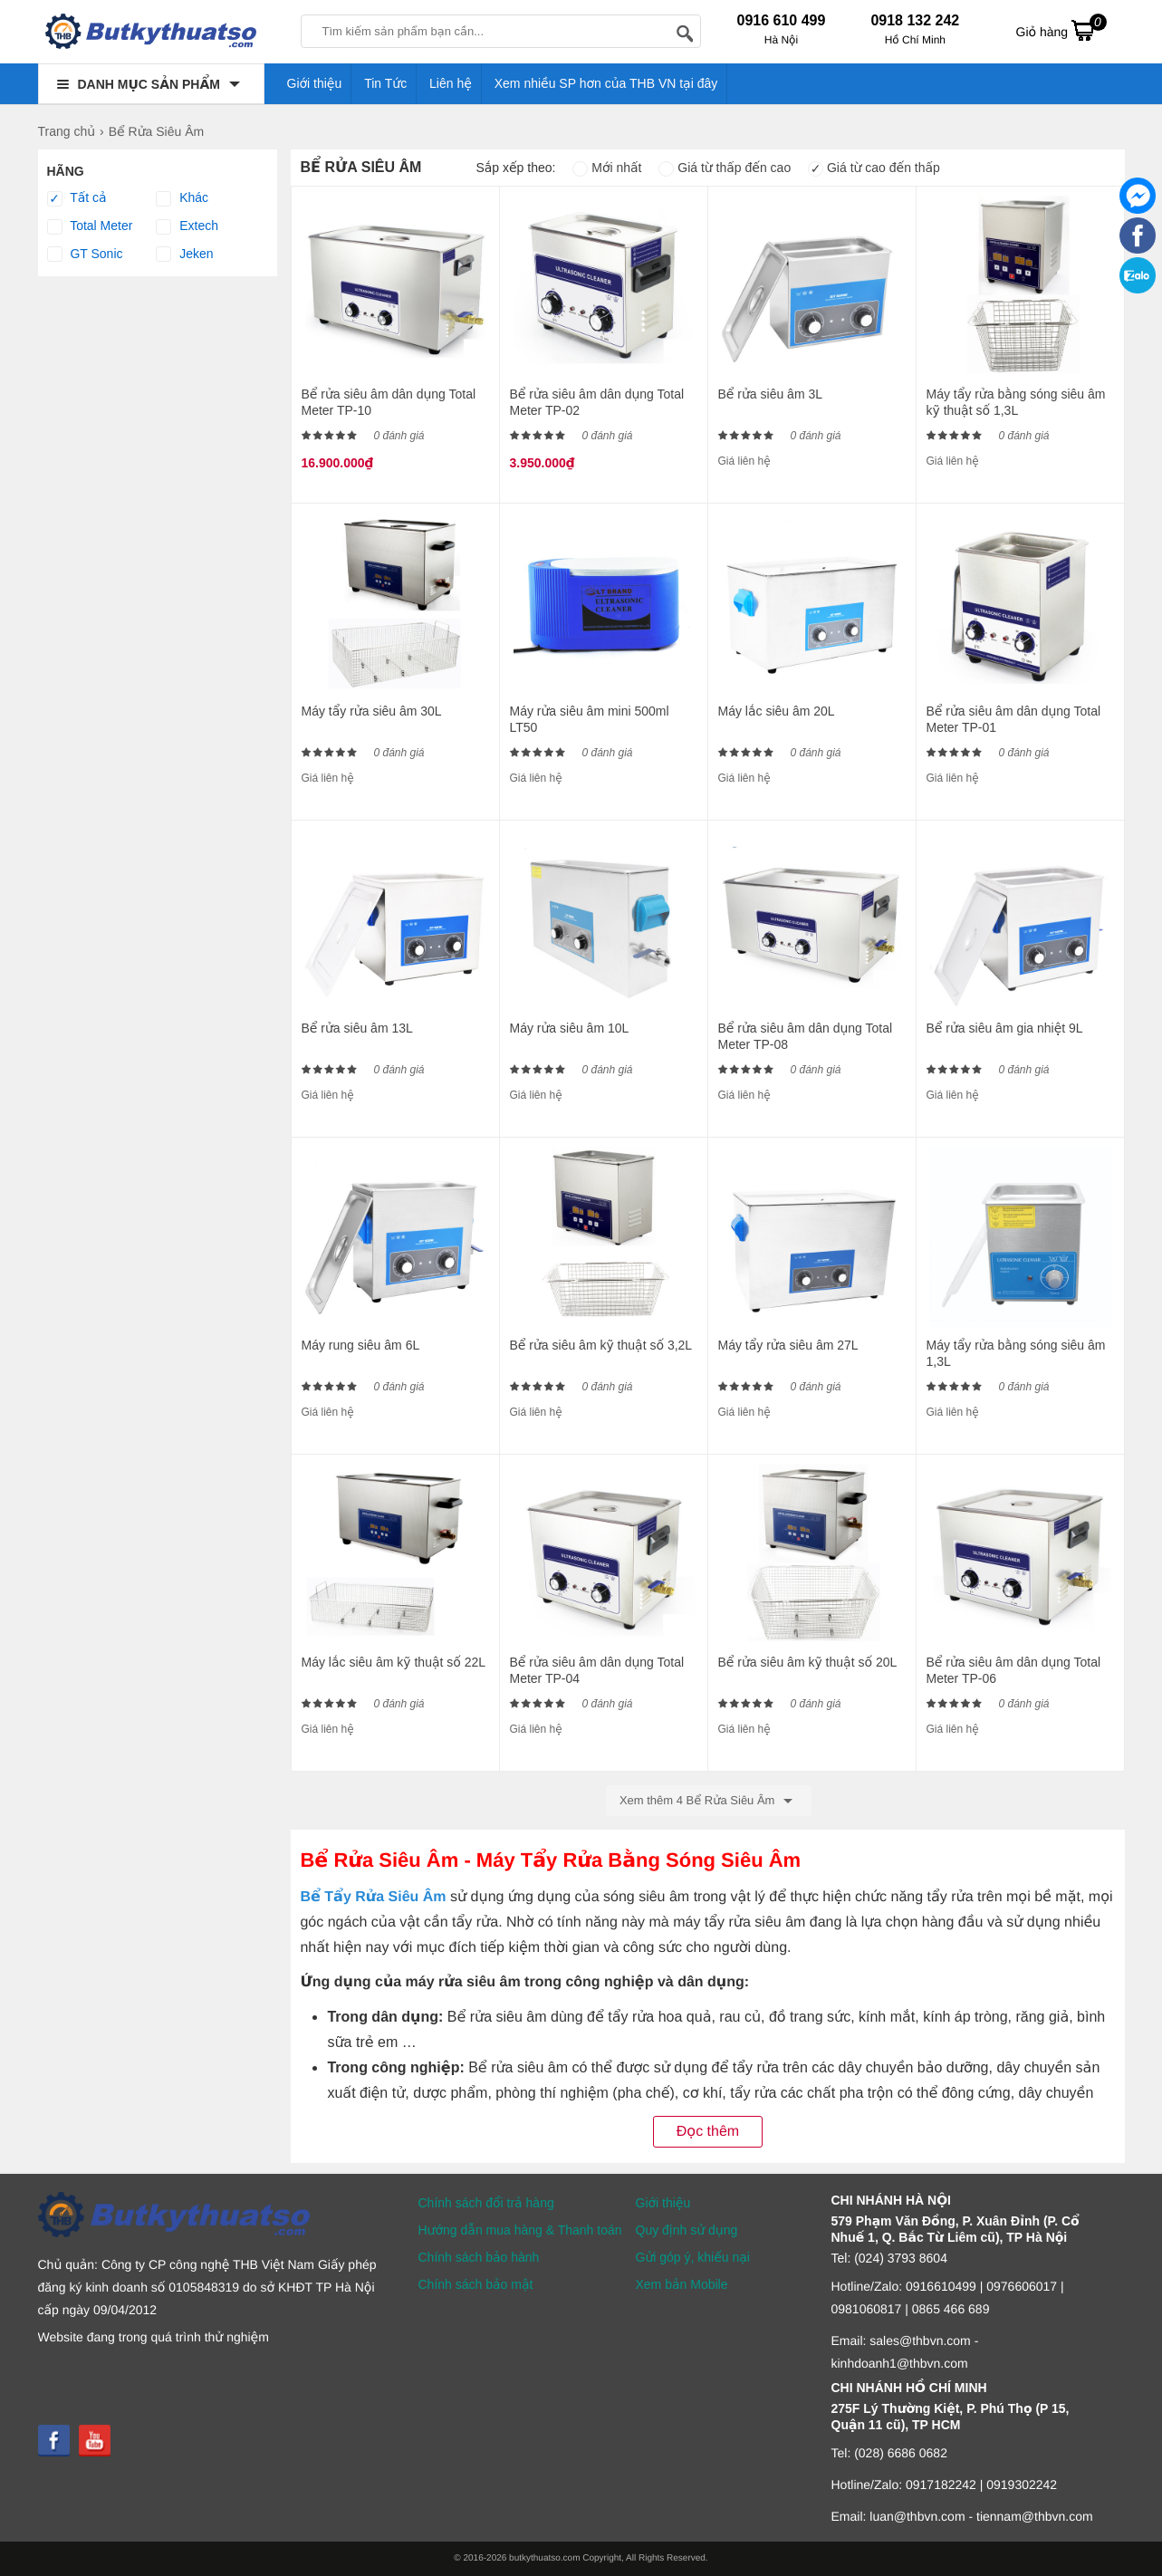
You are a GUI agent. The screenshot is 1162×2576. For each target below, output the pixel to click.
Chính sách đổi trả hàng (486, 2203)
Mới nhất (606, 167)
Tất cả (77, 198)
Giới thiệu (314, 83)
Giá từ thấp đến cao (724, 167)
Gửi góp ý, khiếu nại (693, 2257)
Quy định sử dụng (687, 2230)
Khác (182, 198)
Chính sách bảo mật (475, 2284)
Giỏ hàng (1061, 30)
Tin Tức (385, 83)
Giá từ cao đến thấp (874, 167)
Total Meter (90, 226)
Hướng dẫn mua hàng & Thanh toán (520, 2230)
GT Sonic (85, 254)
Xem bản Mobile (682, 2284)
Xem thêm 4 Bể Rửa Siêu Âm (708, 1801)
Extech (187, 226)
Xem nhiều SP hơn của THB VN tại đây (606, 83)
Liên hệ (450, 83)
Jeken (184, 254)
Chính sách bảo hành (479, 2257)
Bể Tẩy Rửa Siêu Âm (373, 1897)
